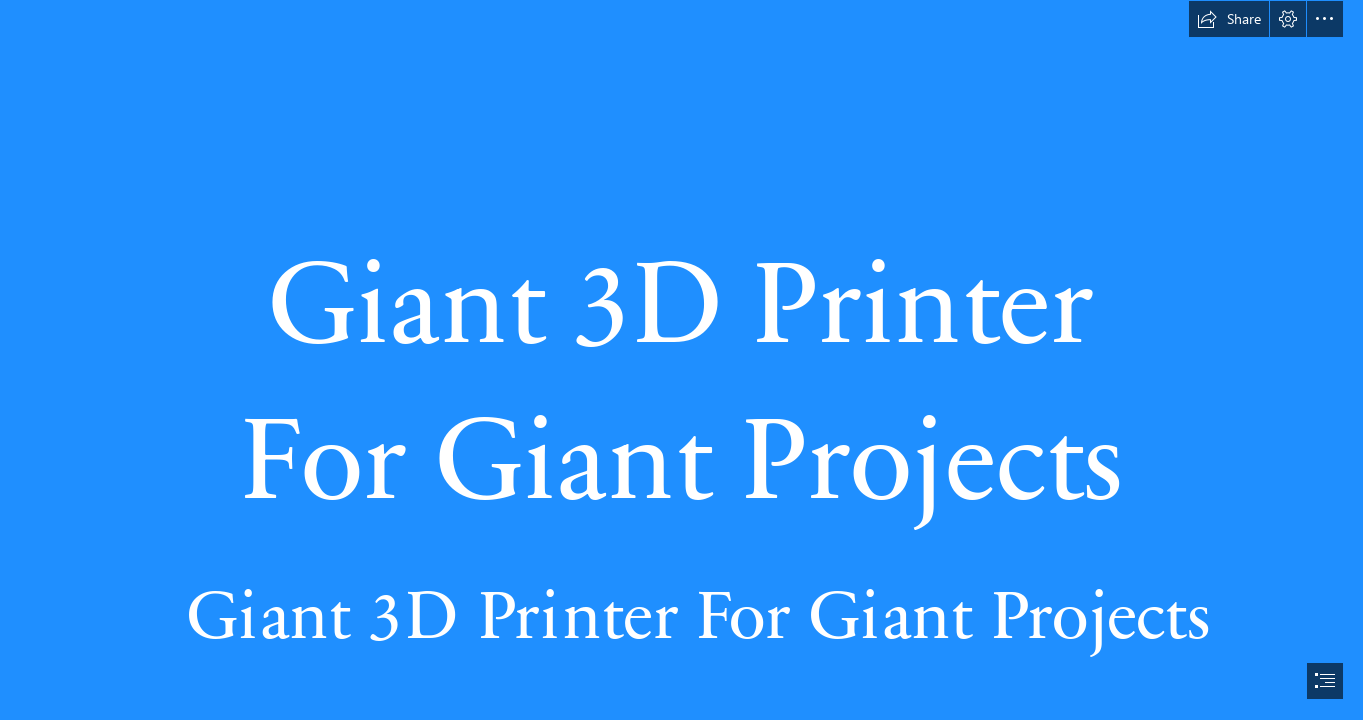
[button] (1229, 19)
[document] (681, 360)
